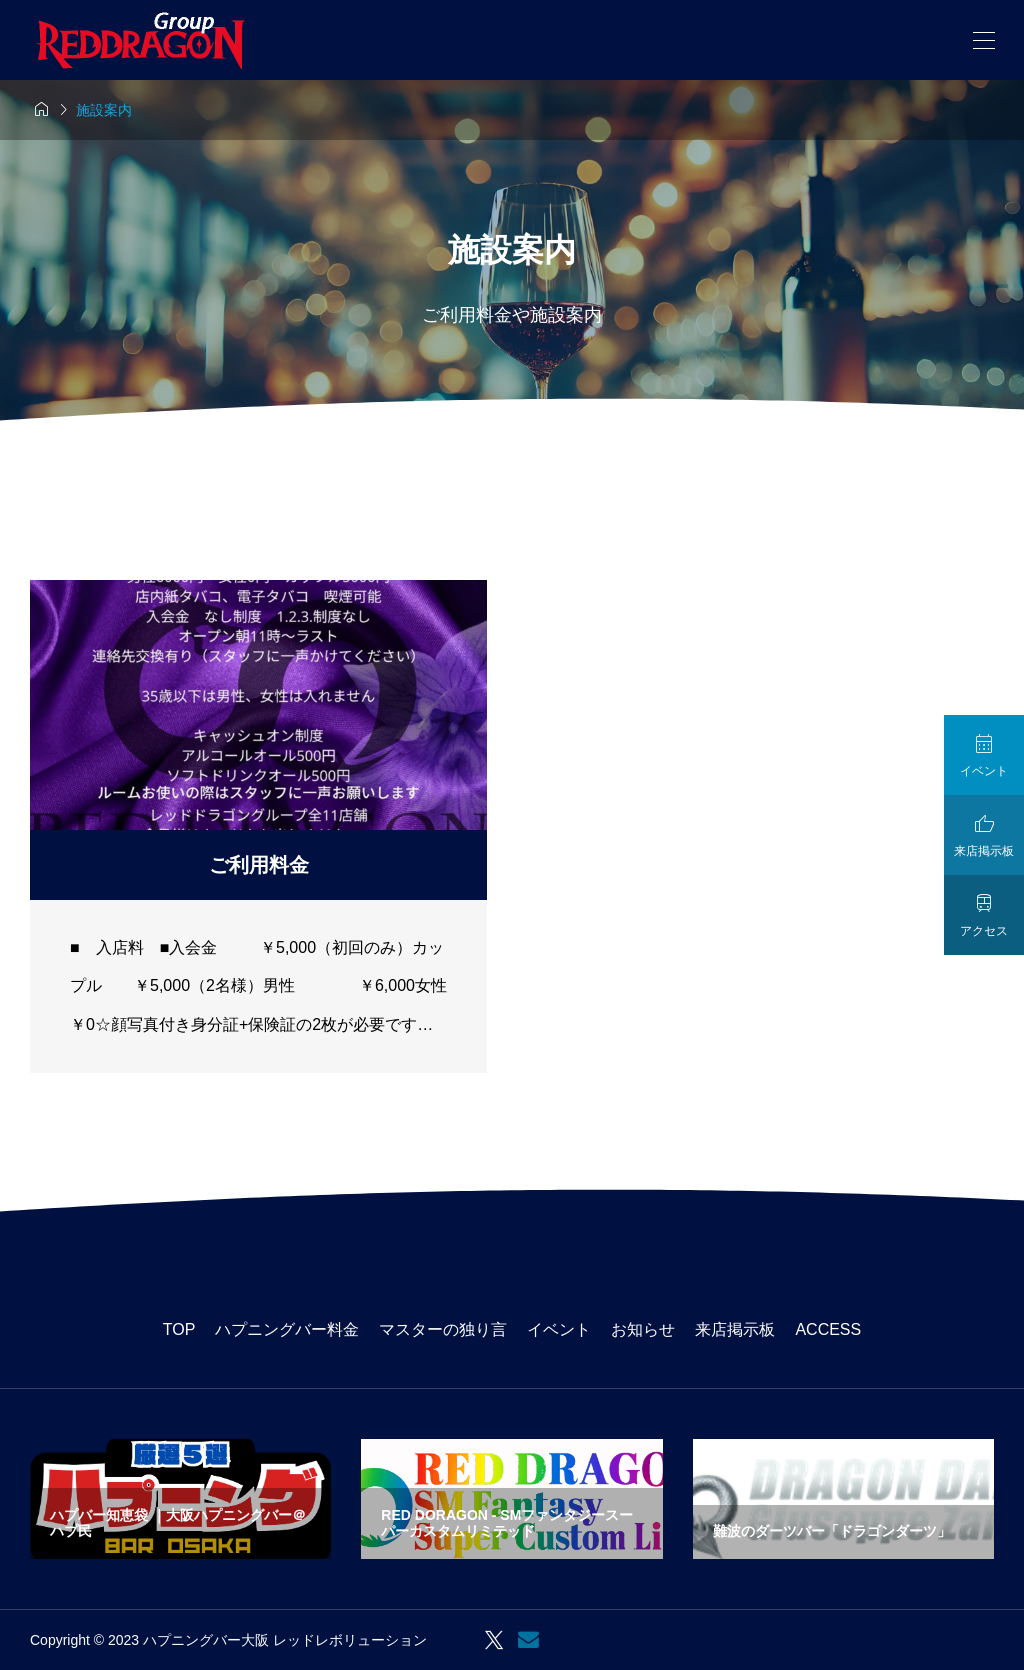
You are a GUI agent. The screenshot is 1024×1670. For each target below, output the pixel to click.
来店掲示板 (735, 1329)
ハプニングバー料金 (287, 1329)
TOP (179, 1329)
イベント (559, 1329)
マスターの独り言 (443, 1329)
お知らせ (643, 1329)
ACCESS (828, 1329)
